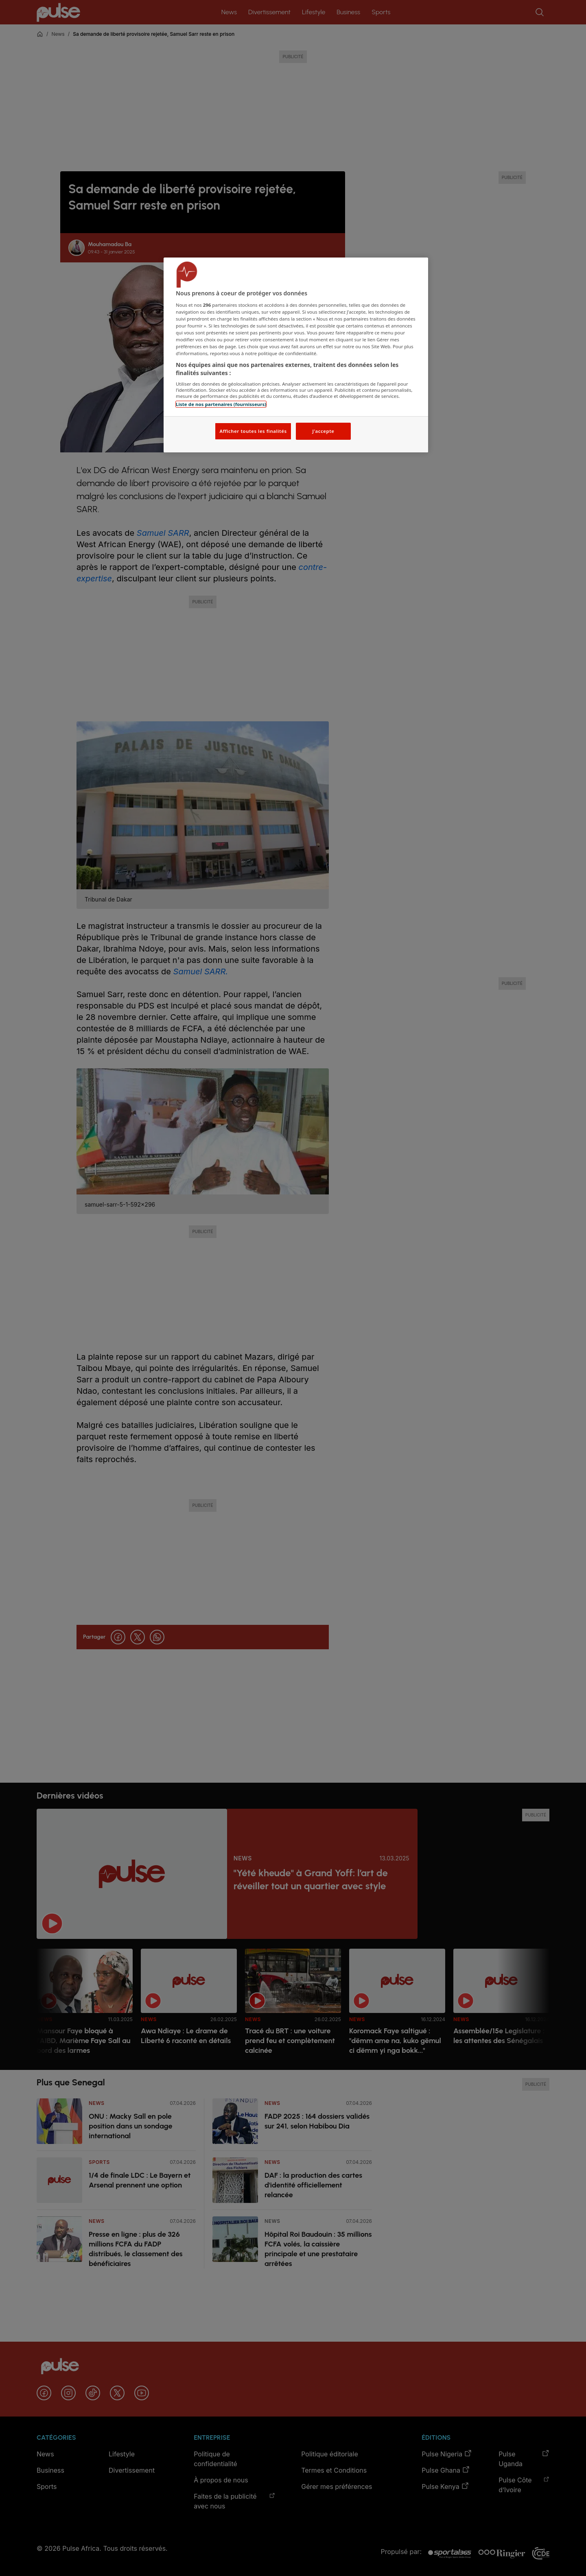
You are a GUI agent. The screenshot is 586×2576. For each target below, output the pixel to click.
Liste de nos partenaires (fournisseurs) (221, 404)
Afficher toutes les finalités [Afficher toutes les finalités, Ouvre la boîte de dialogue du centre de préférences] (252, 431)
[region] (296, 355)
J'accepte (323, 431)
